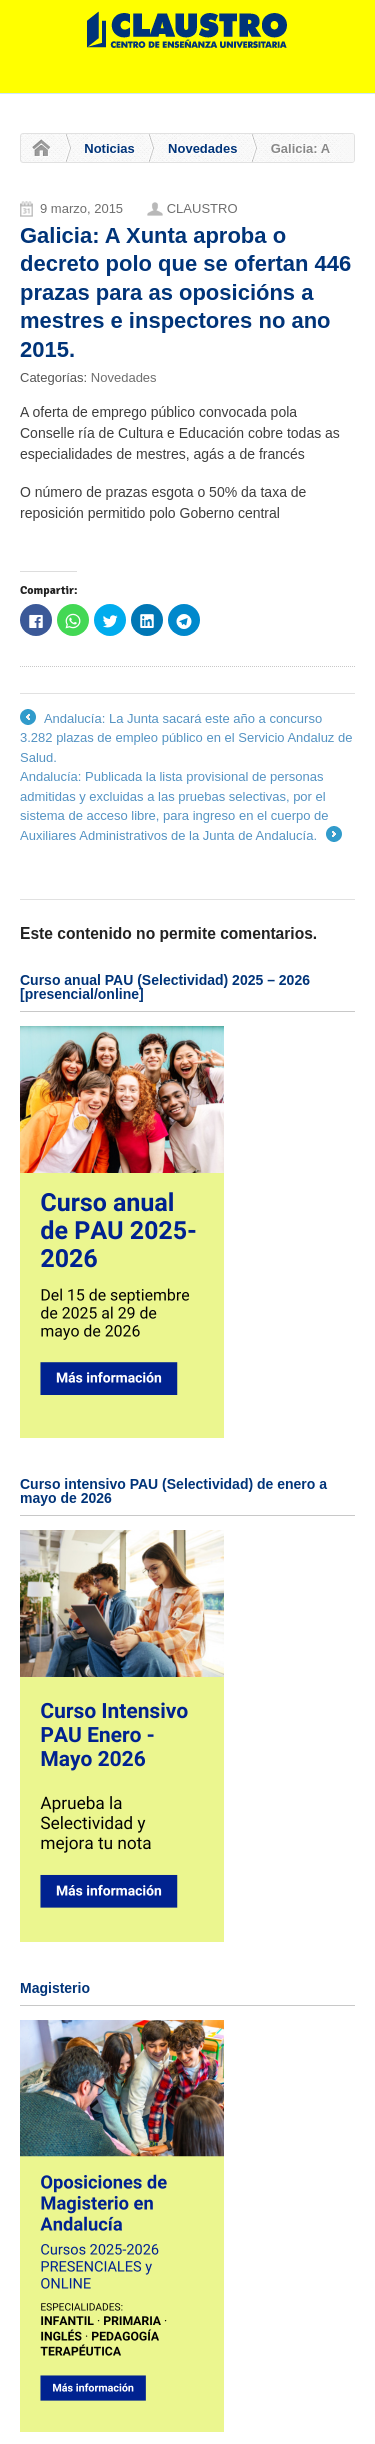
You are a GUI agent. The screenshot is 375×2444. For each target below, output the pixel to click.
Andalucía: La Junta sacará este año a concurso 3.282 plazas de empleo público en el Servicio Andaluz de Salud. (186, 737)
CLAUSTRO (202, 208)
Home (36, 149)
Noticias (109, 148)
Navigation (332, 79)
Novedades (202, 148)
